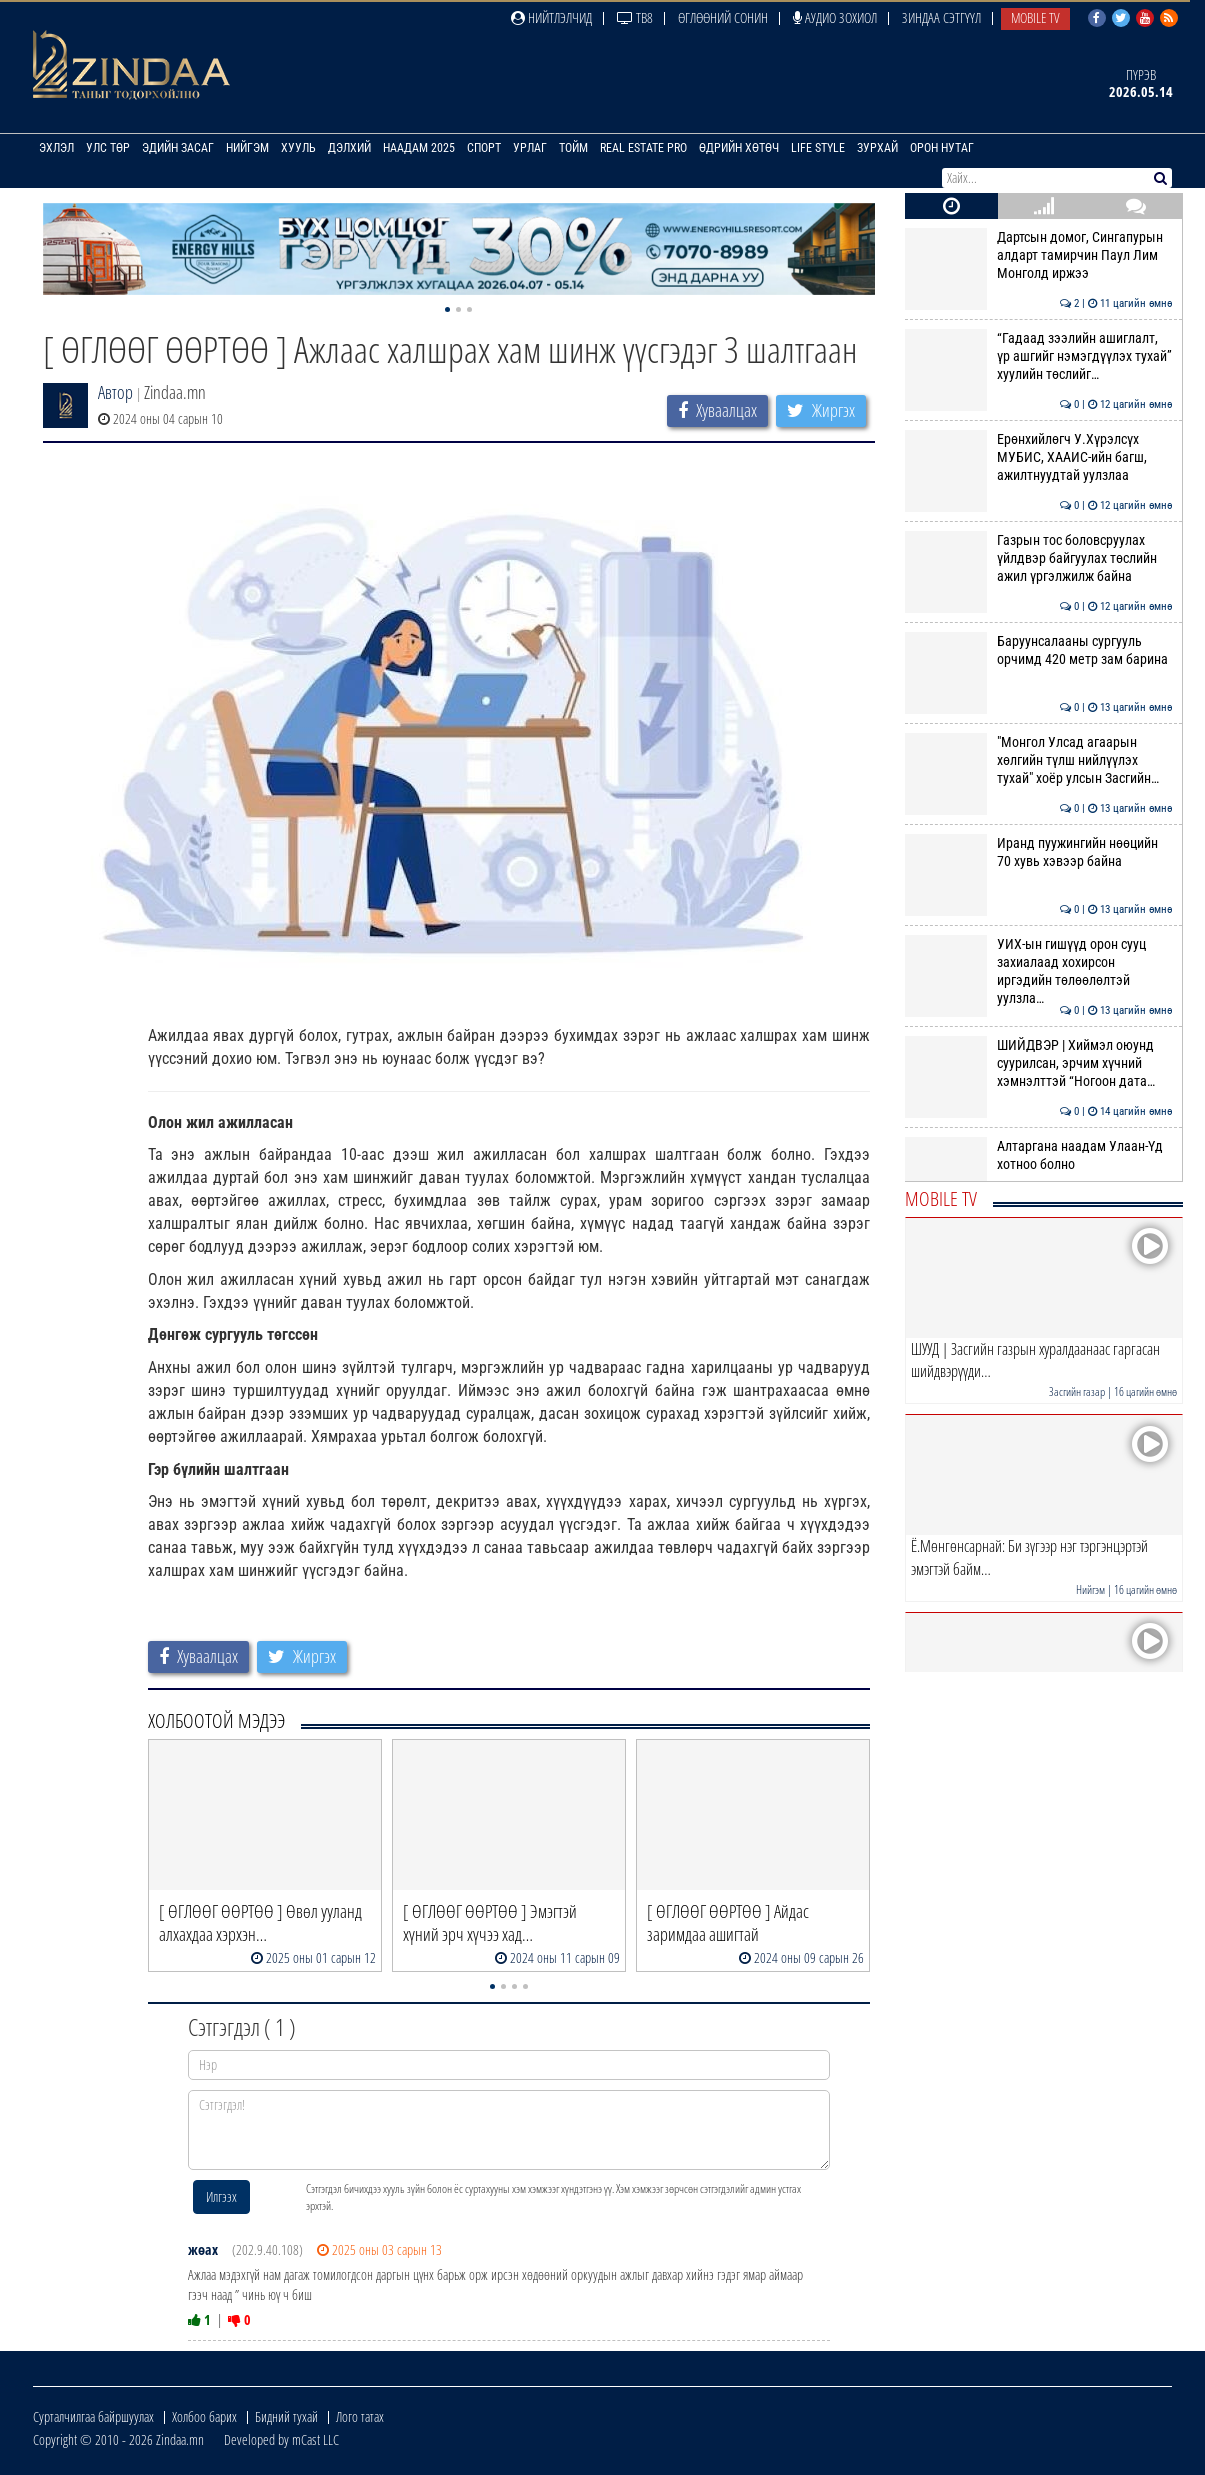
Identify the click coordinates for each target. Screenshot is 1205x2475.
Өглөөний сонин (723, 17)
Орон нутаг (942, 148)
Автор (115, 392)
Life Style (818, 148)
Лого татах (360, 2416)
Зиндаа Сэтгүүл (941, 17)
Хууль (298, 148)
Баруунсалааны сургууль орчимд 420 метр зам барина (1038, 650)
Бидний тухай (286, 2416)
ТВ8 (635, 17)
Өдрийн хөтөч (739, 148)
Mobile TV (1035, 17)
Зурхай (877, 148)
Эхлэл (56, 148)
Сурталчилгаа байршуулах (93, 2416)
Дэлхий (349, 148)
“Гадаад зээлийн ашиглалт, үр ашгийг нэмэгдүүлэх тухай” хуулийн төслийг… (1038, 356)
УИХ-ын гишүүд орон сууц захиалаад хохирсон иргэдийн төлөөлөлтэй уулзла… (1038, 971)
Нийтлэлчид (551, 17)
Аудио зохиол (835, 17)
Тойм (573, 148)
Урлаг (530, 148)
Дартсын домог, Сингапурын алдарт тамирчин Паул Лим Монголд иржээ (1038, 255)
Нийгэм (247, 148)
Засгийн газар (1077, 1391)
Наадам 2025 (419, 148)
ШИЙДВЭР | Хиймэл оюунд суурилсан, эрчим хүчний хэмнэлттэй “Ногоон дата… (1038, 1063)
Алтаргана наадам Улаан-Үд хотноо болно (1038, 1155)
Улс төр (108, 148)
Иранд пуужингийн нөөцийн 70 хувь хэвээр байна (1038, 852)
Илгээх (221, 2196)
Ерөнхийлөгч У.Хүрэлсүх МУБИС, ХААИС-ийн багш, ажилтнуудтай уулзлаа (1038, 457)
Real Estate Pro (643, 148)
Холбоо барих (204, 2416)
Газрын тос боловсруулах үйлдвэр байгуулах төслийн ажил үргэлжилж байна (1038, 558)
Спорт (484, 148)
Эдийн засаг (178, 148)
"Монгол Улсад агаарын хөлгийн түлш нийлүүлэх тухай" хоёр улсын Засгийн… (1038, 760)
